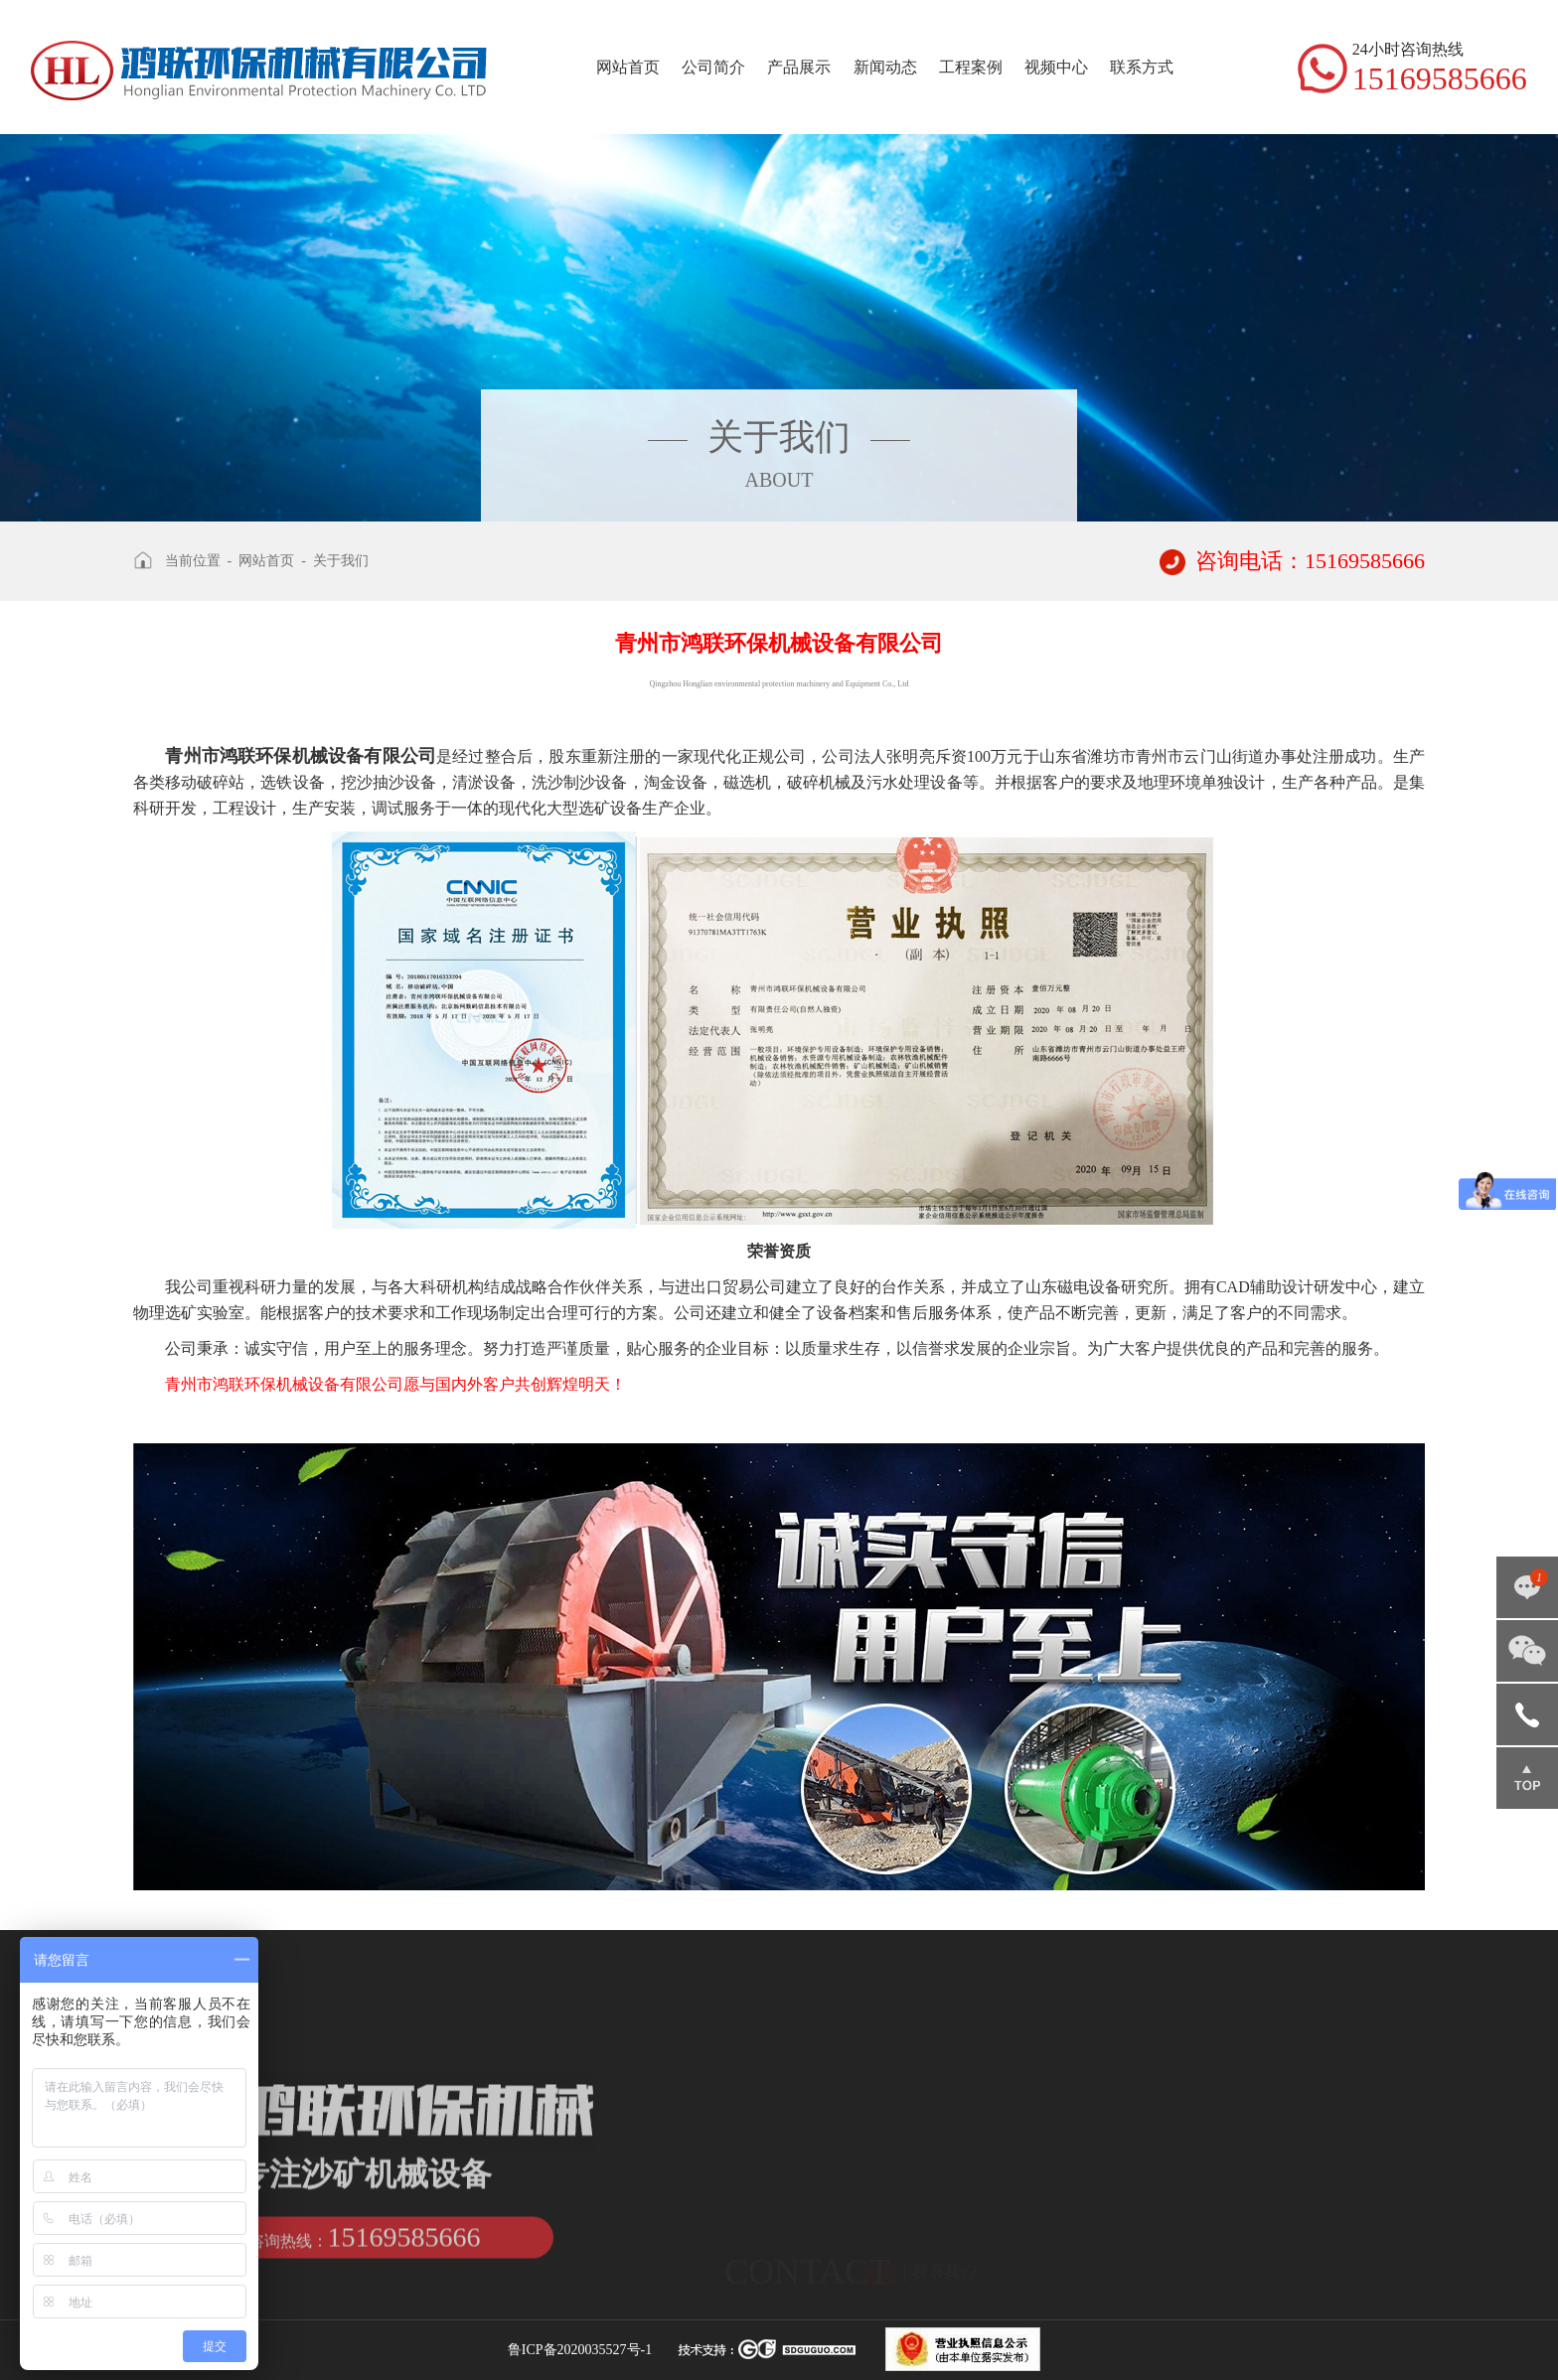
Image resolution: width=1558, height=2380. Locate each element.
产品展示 (799, 67)
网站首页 (628, 67)
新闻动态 (885, 67)
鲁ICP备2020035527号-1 (580, 2349)
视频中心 (1056, 67)
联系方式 (1141, 67)
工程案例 (971, 67)
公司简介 (713, 67)
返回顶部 (1527, 1778)
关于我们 (341, 560)
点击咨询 (1527, 1587)
